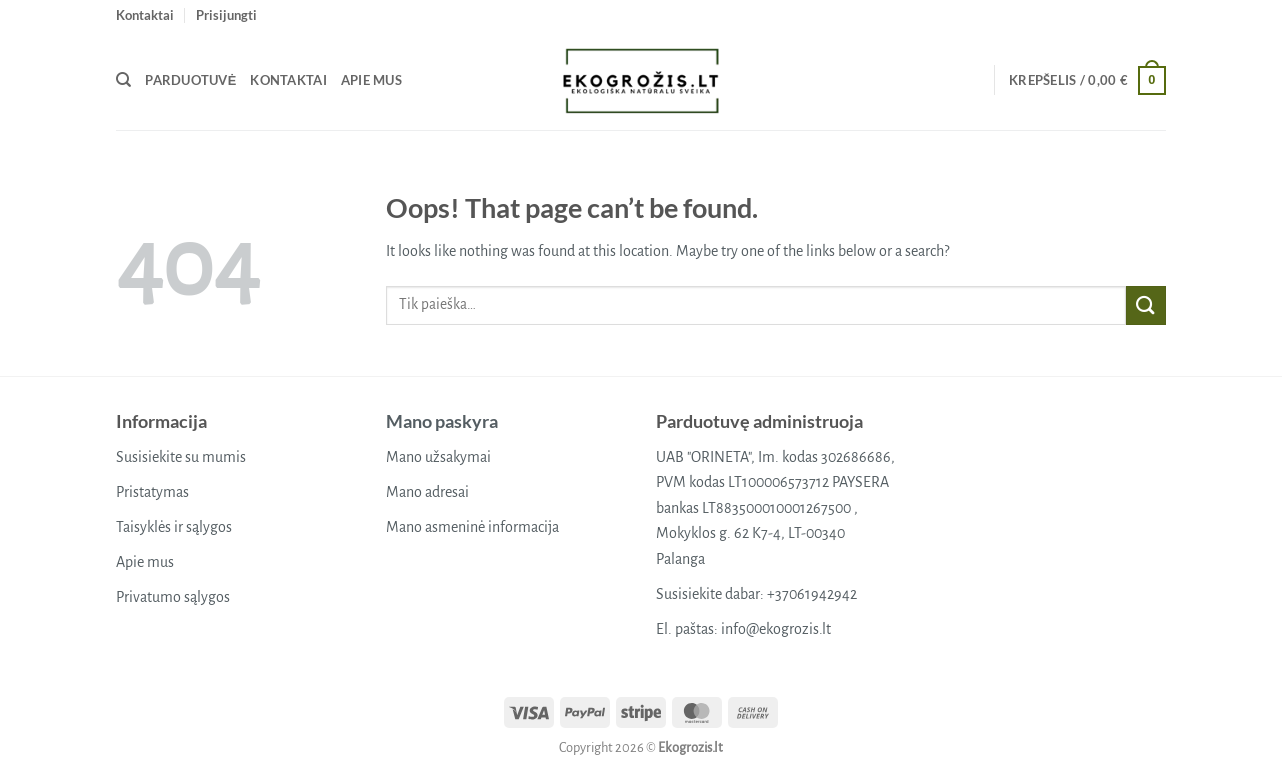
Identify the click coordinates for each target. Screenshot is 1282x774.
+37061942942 (812, 594)
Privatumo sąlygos (173, 597)
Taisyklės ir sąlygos (174, 527)
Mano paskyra (442, 421)
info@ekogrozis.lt (776, 629)
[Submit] (1146, 305)
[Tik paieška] (123, 80)
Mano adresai (427, 492)
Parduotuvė (190, 80)
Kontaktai (145, 15)
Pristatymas (152, 492)
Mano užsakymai (438, 457)
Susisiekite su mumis (181, 457)
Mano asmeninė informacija (472, 527)
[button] (226, 15)
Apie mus (371, 80)
